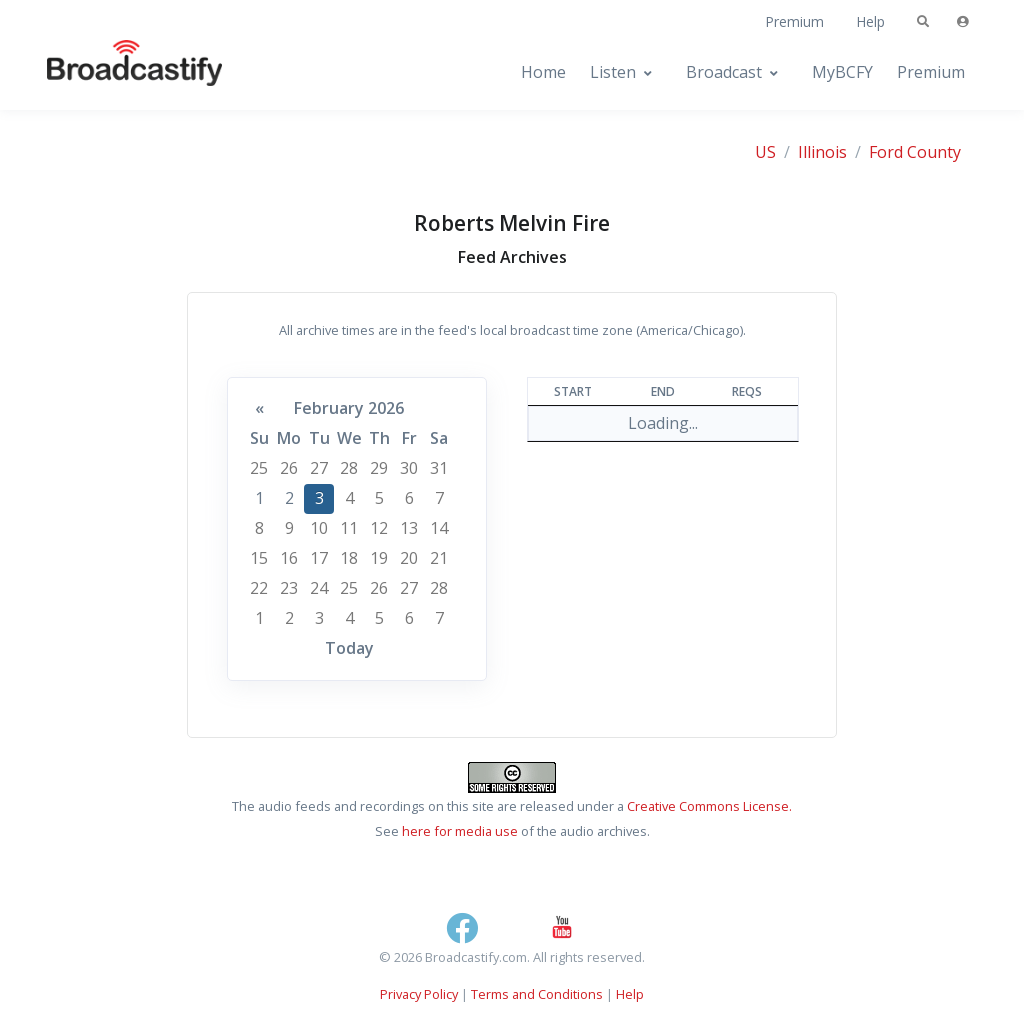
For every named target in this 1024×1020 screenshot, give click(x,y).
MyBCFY (842, 72)
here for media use (460, 831)
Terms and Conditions (537, 994)
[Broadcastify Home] (115, 72)
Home (543, 72)
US (765, 152)
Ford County (915, 152)
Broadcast (724, 72)
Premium (794, 21)
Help (870, 21)
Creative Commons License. (709, 806)
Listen (613, 72)
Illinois (822, 152)
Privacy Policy (419, 994)
